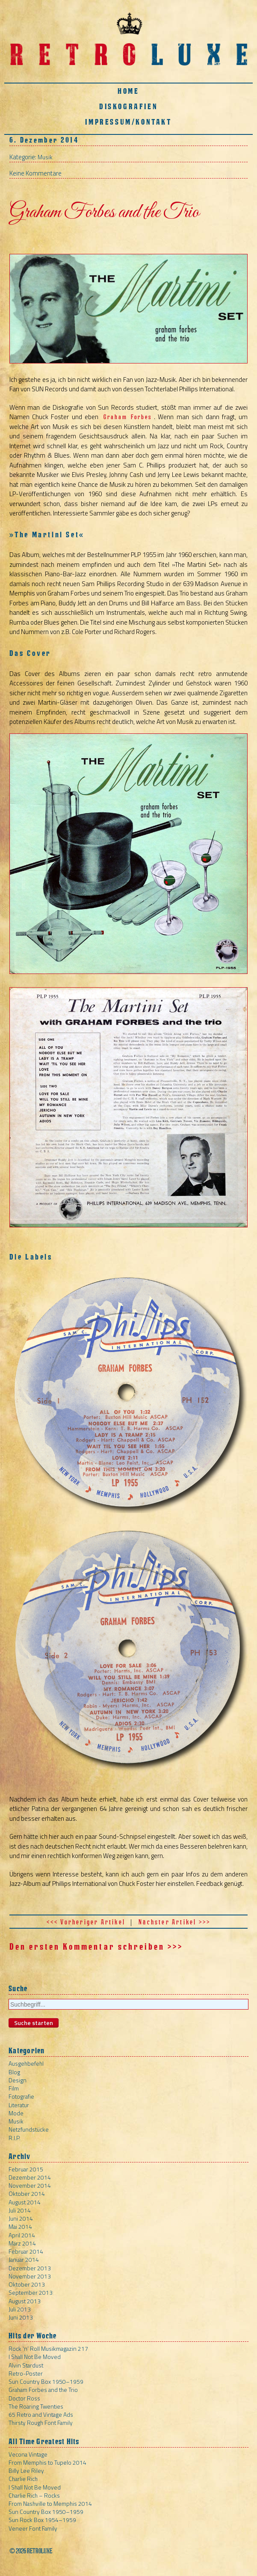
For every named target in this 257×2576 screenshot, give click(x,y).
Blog (14, 2071)
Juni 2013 (21, 2317)
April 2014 (22, 2235)
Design (18, 2080)
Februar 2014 (26, 2251)
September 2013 (31, 2292)
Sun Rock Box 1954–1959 (42, 2519)
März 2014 (22, 2243)
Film (14, 2088)
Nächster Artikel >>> (174, 1922)
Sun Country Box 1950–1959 (46, 2381)
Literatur (19, 2104)
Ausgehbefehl (26, 2063)
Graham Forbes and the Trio (43, 2389)
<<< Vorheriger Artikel (86, 1922)
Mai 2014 (20, 2226)
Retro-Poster (26, 2373)
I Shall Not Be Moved (35, 2356)
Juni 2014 (21, 2218)
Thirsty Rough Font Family (41, 2422)
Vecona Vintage (28, 2454)
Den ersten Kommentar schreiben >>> (96, 1947)
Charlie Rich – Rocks (34, 2495)
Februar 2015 (26, 2169)
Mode (16, 2112)
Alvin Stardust (26, 2365)
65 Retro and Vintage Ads (41, 2414)
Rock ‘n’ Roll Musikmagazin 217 (48, 2348)
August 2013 (25, 2300)
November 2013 (30, 2276)
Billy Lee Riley (26, 2470)
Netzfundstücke (29, 2129)
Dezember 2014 (30, 2177)
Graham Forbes (127, 416)
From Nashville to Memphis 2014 (50, 2503)
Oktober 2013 (27, 2284)
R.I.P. (15, 2137)
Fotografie (21, 2096)
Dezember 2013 (30, 2267)
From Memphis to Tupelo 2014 (47, 2462)
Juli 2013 (20, 2309)
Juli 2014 (20, 2210)
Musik (45, 156)
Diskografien (128, 106)
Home (128, 90)
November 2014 (30, 2185)
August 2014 (25, 2202)
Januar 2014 (24, 2259)
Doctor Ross (24, 2398)
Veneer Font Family (33, 2528)
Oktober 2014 (27, 2193)
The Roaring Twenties (36, 2406)
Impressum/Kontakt (128, 121)
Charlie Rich (23, 2478)
